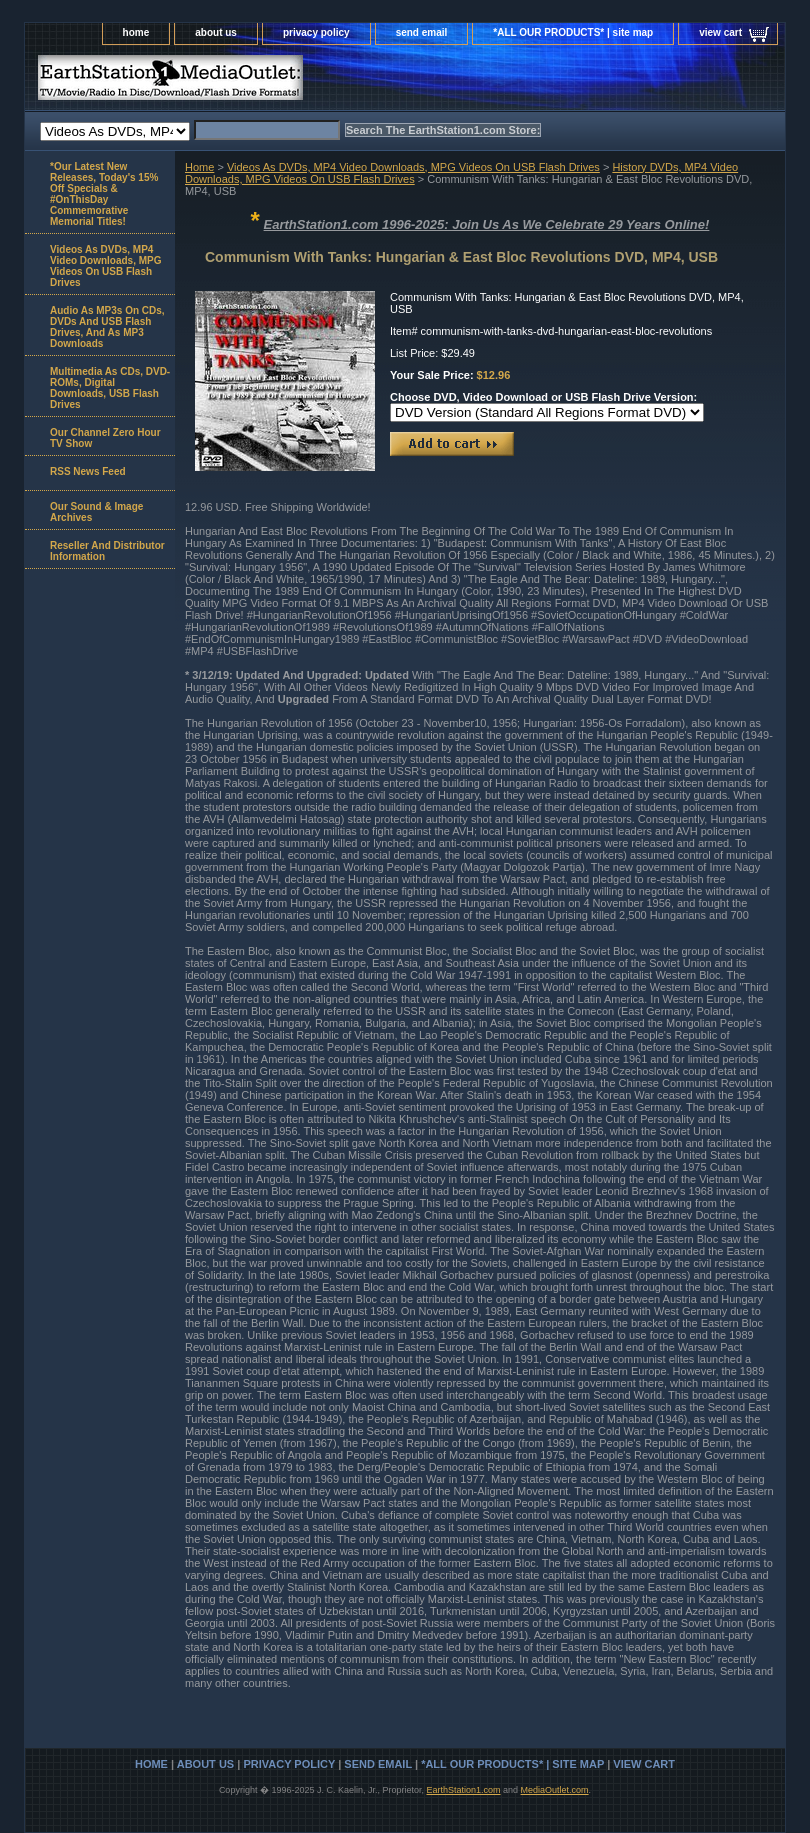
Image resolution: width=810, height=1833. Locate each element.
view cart (720, 32)
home (136, 32)
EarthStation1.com (463, 1790)
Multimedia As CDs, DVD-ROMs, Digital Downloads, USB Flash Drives (110, 388)
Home (199, 167)
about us (216, 32)
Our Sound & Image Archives (96, 512)
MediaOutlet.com (555, 1790)
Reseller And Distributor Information (107, 551)
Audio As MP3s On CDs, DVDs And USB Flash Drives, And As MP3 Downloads (107, 327)
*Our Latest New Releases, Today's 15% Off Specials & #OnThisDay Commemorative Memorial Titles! (104, 194)
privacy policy (316, 32)
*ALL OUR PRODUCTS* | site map (573, 32)
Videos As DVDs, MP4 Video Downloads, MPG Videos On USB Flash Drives (413, 167)
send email (422, 32)
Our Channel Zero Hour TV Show (105, 438)
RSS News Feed (88, 471)
